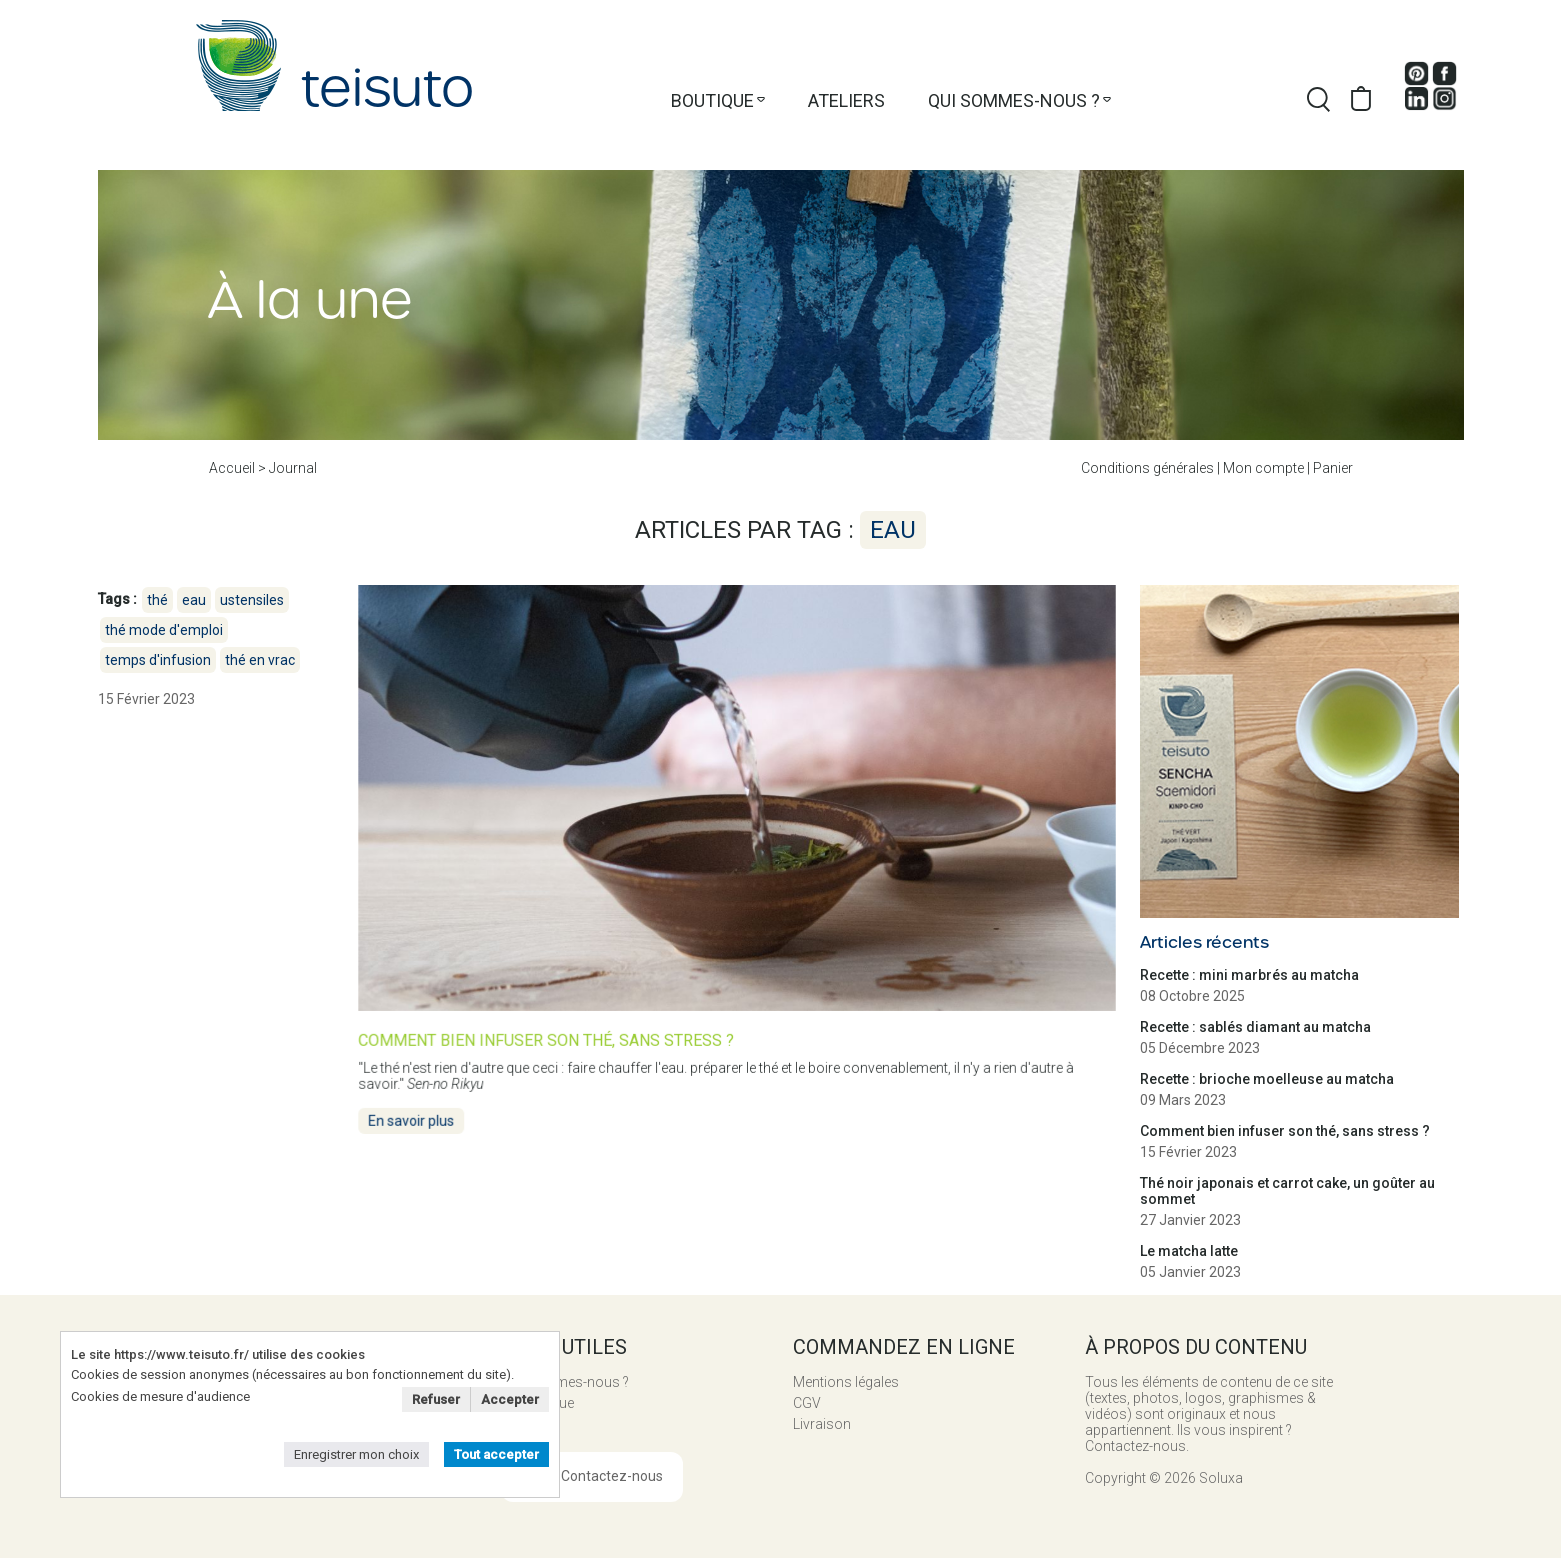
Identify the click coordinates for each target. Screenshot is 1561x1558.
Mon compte (1263, 468)
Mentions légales (846, 1382)
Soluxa (1221, 1478)
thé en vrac (260, 660)
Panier (1333, 468)
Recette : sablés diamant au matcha (1255, 1027)
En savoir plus (417, 1117)
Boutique (712, 100)
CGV (807, 1403)
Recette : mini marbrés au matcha (1249, 975)
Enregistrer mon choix (356, 1454)
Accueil (232, 468)
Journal (293, 468)
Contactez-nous (612, 1476)
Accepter (510, 1399)
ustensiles (252, 600)
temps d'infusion (158, 660)
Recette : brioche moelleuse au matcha (1267, 1079)
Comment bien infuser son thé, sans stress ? (1285, 1131)
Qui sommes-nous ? (1014, 100)
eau (194, 600)
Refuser (436, 1399)
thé (157, 600)
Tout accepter (496, 1454)
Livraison (822, 1424)
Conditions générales (1147, 468)
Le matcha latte (1189, 1251)
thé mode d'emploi (164, 630)
